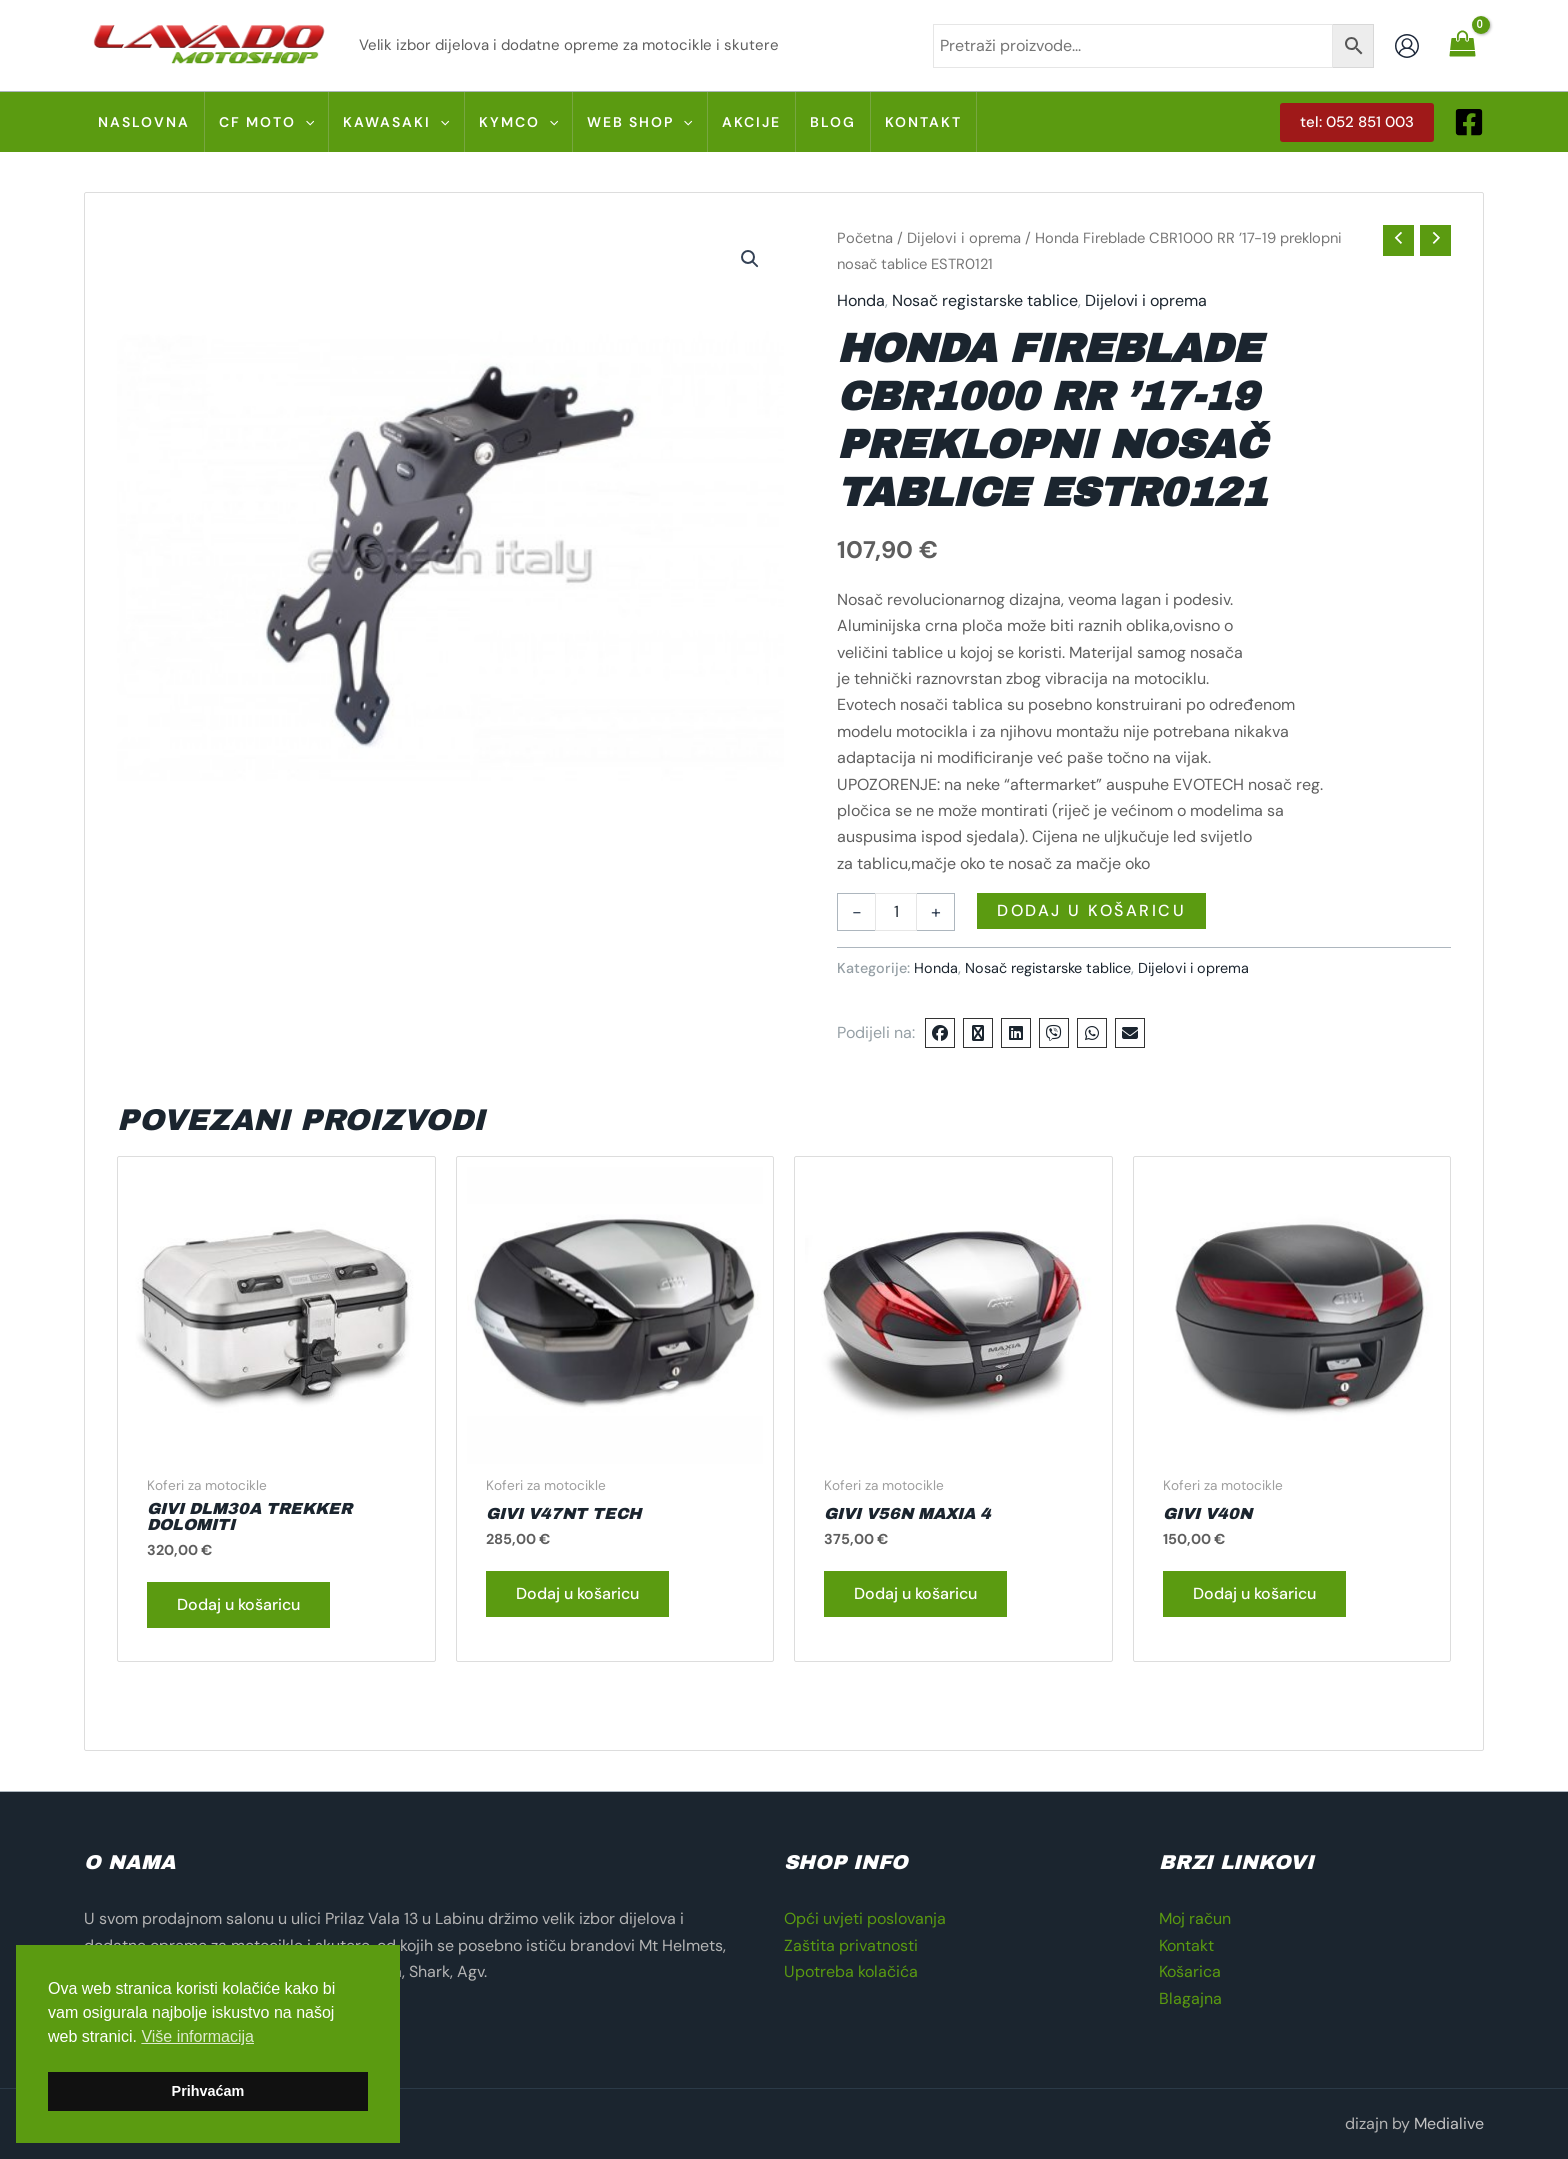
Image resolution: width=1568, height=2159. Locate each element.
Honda (861, 300)
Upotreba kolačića (851, 1971)
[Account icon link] (1407, 46)
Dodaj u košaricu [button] (238, 1604)
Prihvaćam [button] (208, 2091)
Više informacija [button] (197, 2036)
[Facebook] (1469, 122)
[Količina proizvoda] (896, 912)
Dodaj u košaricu (1091, 910)
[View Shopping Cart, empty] (1462, 45)
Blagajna (1190, 1998)
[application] (305, 122)
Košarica (1190, 1971)
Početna (865, 238)
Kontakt (1186, 1945)
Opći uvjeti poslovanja (865, 1918)
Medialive (1449, 2123)
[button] (1357, 122)
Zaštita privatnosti (851, 1945)
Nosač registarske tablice (985, 300)
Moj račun (1195, 1918)
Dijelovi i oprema (964, 238)
